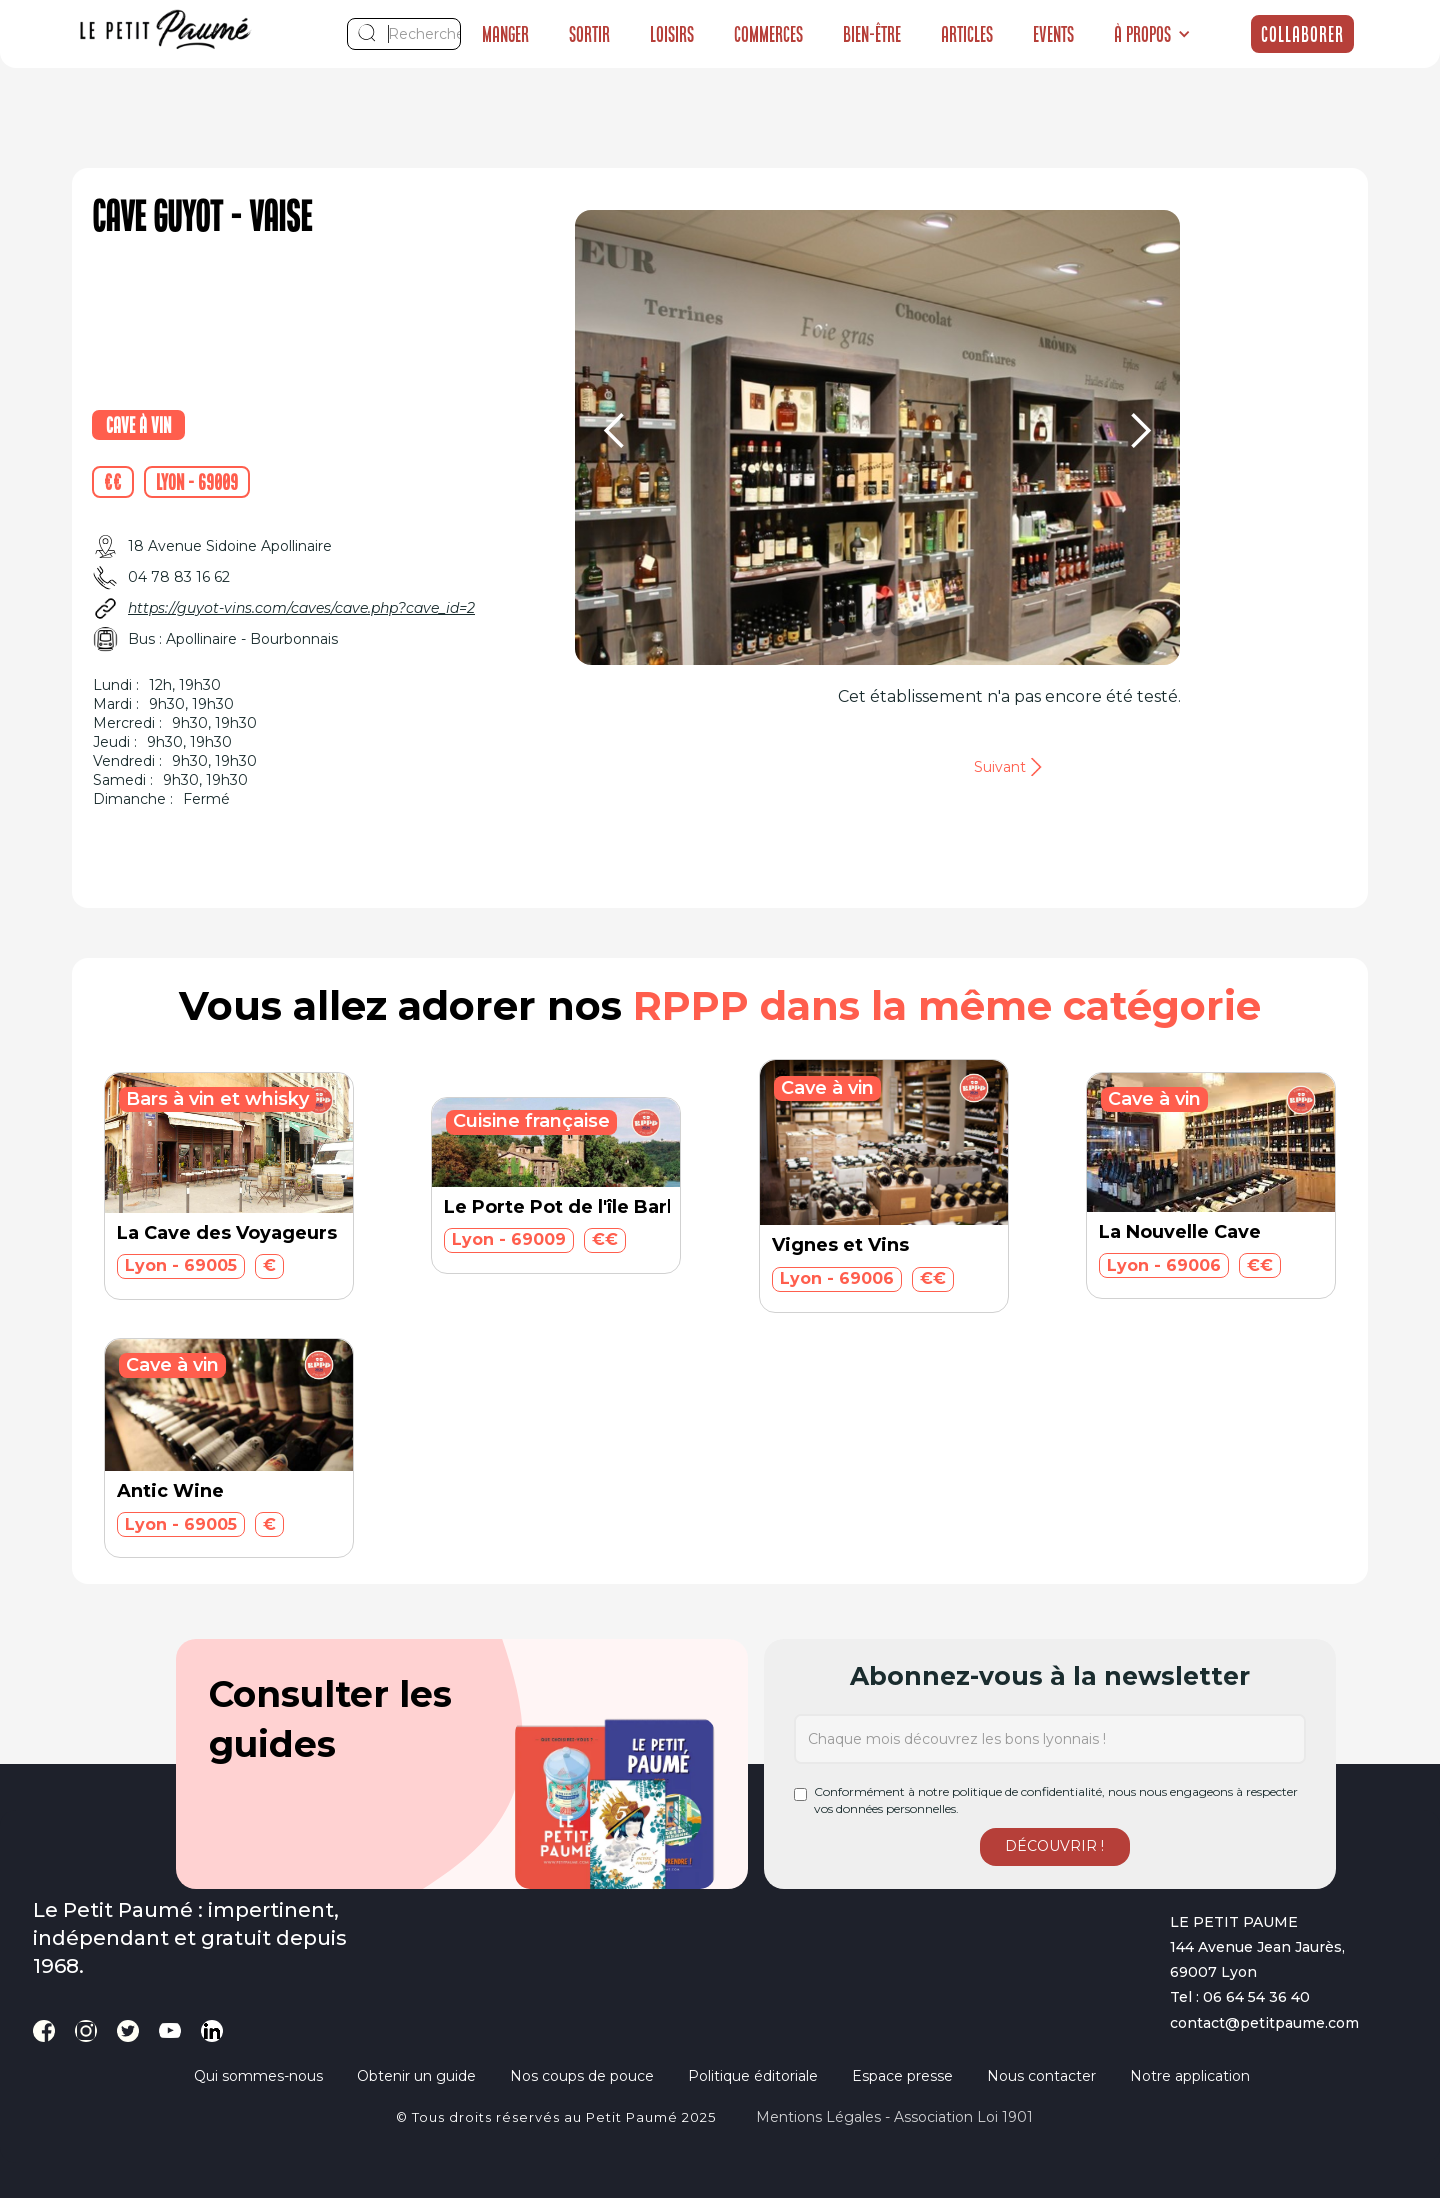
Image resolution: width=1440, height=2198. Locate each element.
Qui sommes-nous (258, 2076)
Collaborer (1302, 34)
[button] (1152, 34)
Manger (505, 34)
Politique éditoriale (753, 2076)
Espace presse (902, 2076)
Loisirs (672, 34)
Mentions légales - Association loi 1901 (894, 2117)
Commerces (768, 34)
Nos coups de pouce (582, 2076)
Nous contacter (1041, 2076)
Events (1053, 34)
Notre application (1190, 2076)
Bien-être (872, 34)
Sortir (589, 34)
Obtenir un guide (416, 2076)
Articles (967, 34)
